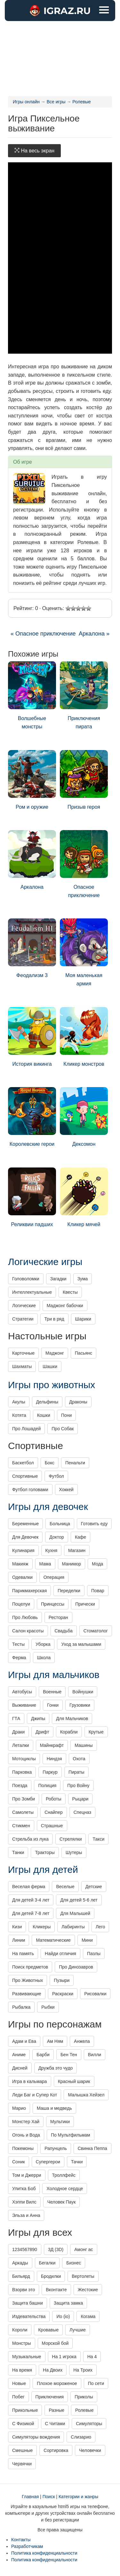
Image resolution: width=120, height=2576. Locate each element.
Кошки (43, 1415)
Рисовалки (95, 1993)
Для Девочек (25, 1537)
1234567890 (24, 2249)
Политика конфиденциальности (44, 2553)
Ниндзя (54, 1758)
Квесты (70, 1292)
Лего (100, 1926)
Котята (19, 1415)
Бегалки (47, 2262)
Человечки (90, 2450)
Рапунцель (55, 2148)
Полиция (47, 1785)
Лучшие (77, 2329)
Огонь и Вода (26, 2135)
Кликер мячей (84, 1197)
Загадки (58, 1278)
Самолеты (23, 1812)
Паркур (50, 1772)
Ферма (19, 1657)
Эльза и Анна (26, 2215)
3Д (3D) (55, 2249)
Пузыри (61, 1980)
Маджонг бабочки (65, 1305)
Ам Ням (55, 2041)
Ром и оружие (32, 780)
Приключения (50, 2396)
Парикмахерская (29, 1590)
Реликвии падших (32, 1197)
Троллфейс (64, 2175)
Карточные (23, 1353)
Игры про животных (51, 1385)
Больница (60, 1523)
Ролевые (84, 2410)
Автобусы (22, 1691)
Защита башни (27, 2303)
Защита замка (68, 2303)
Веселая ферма (28, 1886)
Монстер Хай (25, 2121)
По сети (96, 2383)
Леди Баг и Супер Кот (34, 2094)
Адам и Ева (24, 2041)
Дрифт (42, 1731)
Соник (18, 2161)
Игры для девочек (48, 1506)
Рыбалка (21, 2007)
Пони (66, 1415)
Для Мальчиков (72, 1718)
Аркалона (32, 860)
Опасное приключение (84, 864)
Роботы (53, 1798)
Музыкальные (26, 2356)
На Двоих (52, 2370)
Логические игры (45, 1261)
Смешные (22, 2450)
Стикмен (21, 1825)
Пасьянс (83, 1353)
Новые (19, 2383)
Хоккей (66, 1489)
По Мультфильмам (70, 2135)
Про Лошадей (26, 1428)
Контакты (20, 2539)
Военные (52, 1691)
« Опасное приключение (43, 633)
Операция (54, 1577)
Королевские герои (32, 1117)
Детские (93, 1886)
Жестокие (88, 2289)
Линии (18, 1940)
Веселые (65, 1886)
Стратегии (23, 1318)
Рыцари (80, 1798)
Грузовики (79, 1705)
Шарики (83, 1318)
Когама (88, 2316)
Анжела (82, 2041)
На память (23, 1953)
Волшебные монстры (32, 695)
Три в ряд (54, 1318)
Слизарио (81, 2437)
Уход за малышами (81, 1644)
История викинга (32, 1037)
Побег (18, 2396)
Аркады (20, 2262)
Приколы (84, 2396)
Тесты (18, 1644)
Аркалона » (94, 633)
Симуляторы (89, 2423)
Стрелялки (71, 1839)
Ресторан (58, 1617)
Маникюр (71, 1563)
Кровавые (48, 2329)
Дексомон (84, 1117)
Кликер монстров (84, 1037)
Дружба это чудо (55, 2068)
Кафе (80, 1537)
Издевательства (28, 2316)
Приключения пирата (84, 695)
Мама (45, 1563)
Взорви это (23, 2289)
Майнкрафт (52, 1745)
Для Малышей (75, 1913)
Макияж (20, 1563)
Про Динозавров (76, 1966)
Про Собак (63, 1428)
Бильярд (21, 2276)
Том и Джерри (26, 2175)
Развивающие (26, 1993)
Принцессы (52, 1604)
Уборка (43, 1644)
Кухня (51, 1550)
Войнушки (82, 1691)
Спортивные (25, 1476)
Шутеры (74, 1852)
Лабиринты (73, 1926)
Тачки (77, 2161)
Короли (19, 2329)
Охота (79, 1758)
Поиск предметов (30, 1966)
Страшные (52, 1825)
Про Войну (78, 1785)
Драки (18, 1731)
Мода (97, 1563)
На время (22, 2370)
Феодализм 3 (32, 948)
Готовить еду (94, 1523)
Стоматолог (96, 1630)
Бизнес (73, 2262)
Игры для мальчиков (54, 1674)
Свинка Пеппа (92, 2148)
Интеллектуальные (32, 1292)
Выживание (24, 1705)
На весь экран (34, 150)
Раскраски (62, 1993)
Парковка (22, 1772)
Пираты (76, 1772)
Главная (30, 2496)
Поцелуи (21, 1604)
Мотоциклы (24, 1758)
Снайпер (53, 1812)
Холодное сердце (64, 2188)
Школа (44, 1657)
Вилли (94, 2054)
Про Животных (27, 1980)
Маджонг (54, 1353)
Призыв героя (84, 780)
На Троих (82, 2370)
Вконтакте (56, 2289)
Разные (56, 2410)
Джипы (38, 1718)
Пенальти (75, 1462)
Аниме (19, 2054)
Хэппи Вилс (24, 2201)
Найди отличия (60, 1953)
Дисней (20, 2068)
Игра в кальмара (29, 2081)
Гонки (53, 1705)
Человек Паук (61, 2201)
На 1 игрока (64, 2356)
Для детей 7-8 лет (30, 1913)
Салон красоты (28, 1630)
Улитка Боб (24, 2188)
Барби (43, 2054)
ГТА (16, 1718)
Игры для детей (43, 1869)
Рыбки (47, 2007)
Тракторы (45, 1852)
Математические (53, 1940)
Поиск (49, 2496)
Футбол (56, 1476)
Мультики (60, 2121)
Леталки (20, 1745)
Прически (85, 1604)
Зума (82, 1278)
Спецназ (82, 1812)
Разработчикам (27, 2546)
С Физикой (23, 2423)
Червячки (22, 2463)
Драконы (78, 1401)
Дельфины (47, 1401)
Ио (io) (63, 2316)
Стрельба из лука (30, 1839)
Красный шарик (74, 2081)
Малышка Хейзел (86, 2094)
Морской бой (55, 2343)
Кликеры (42, 1926)
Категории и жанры (78, 2496)
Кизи (17, 1926)
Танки (18, 1852)
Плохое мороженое (57, 2383)
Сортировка (56, 2450)
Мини (87, 1940)
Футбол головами (30, 1489)
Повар (97, 1590)
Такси (98, 1839)
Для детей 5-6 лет (78, 1900)
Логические (24, 1305)
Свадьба (64, 1630)
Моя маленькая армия (84, 952)
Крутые (96, 1731)
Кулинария (23, 1550)
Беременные (25, 1523)
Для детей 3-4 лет (30, 1900)
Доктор (56, 1537)
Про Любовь (25, 1617)
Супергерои (48, 2161)
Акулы (18, 1401)
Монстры (21, 2343)
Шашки (50, 1366)
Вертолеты (83, 2276)
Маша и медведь (54, 2108)
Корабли (69, 1731)
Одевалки (22, 1577)
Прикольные (25, 2410)
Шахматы (22, 1366)
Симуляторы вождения (36, 2437)
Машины (83, 1745)
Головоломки (25, 1278)
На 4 (92, 2356)
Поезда (19, 1785)
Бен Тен (68, 2054)
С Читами (55, 2423)
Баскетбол (23, 1462)
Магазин (76, 1550)
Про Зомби (23, 1798)
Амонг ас (83, 2249)
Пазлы (93, 1953)
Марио (19, 2108)
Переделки (69, 1590)
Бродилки (51, 2276)
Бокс (49, 1462)
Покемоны (23, 2148)
